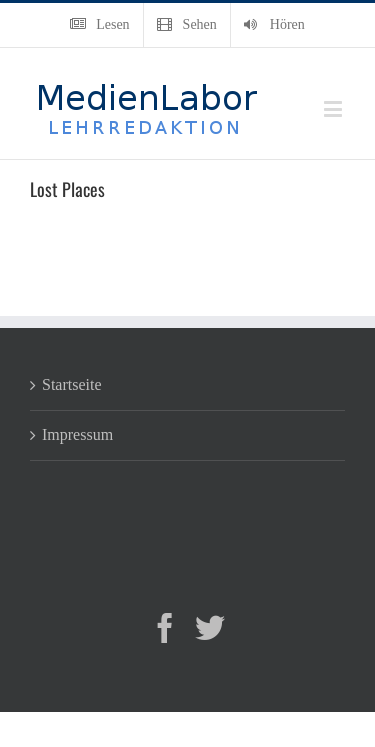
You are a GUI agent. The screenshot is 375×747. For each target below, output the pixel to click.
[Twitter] (210, 628)
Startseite (72, 384)
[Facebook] (165, 628)
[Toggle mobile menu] (334, 108)
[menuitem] (99, 25)
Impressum (77, 434)
